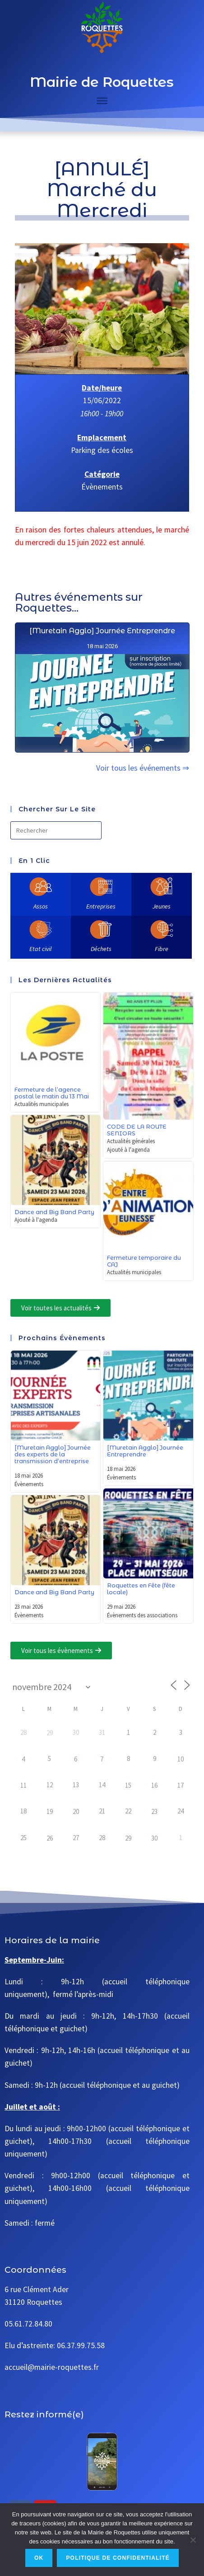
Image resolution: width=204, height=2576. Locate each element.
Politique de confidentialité (118, 2558)
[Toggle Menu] (102, 101)
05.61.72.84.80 (28, 2324)
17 (180, 1785)
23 (154, 1811)
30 (154, 1838)
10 (180, 1759)
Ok (38, 2558)
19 (49, 1811)
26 (49, 1838)
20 (76, 1811)
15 (128, 1785)
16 (154, 1785)
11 (23, 1785)
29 (49, 1732)
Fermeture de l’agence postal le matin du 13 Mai (51, 1093)
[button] (60, 1308)
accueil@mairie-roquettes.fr (52, 2367)
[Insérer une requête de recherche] (56, 830)
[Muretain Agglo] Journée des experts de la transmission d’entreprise (52, 1454)
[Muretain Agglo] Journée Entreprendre (102, 674)
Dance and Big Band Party (54, 1212)
